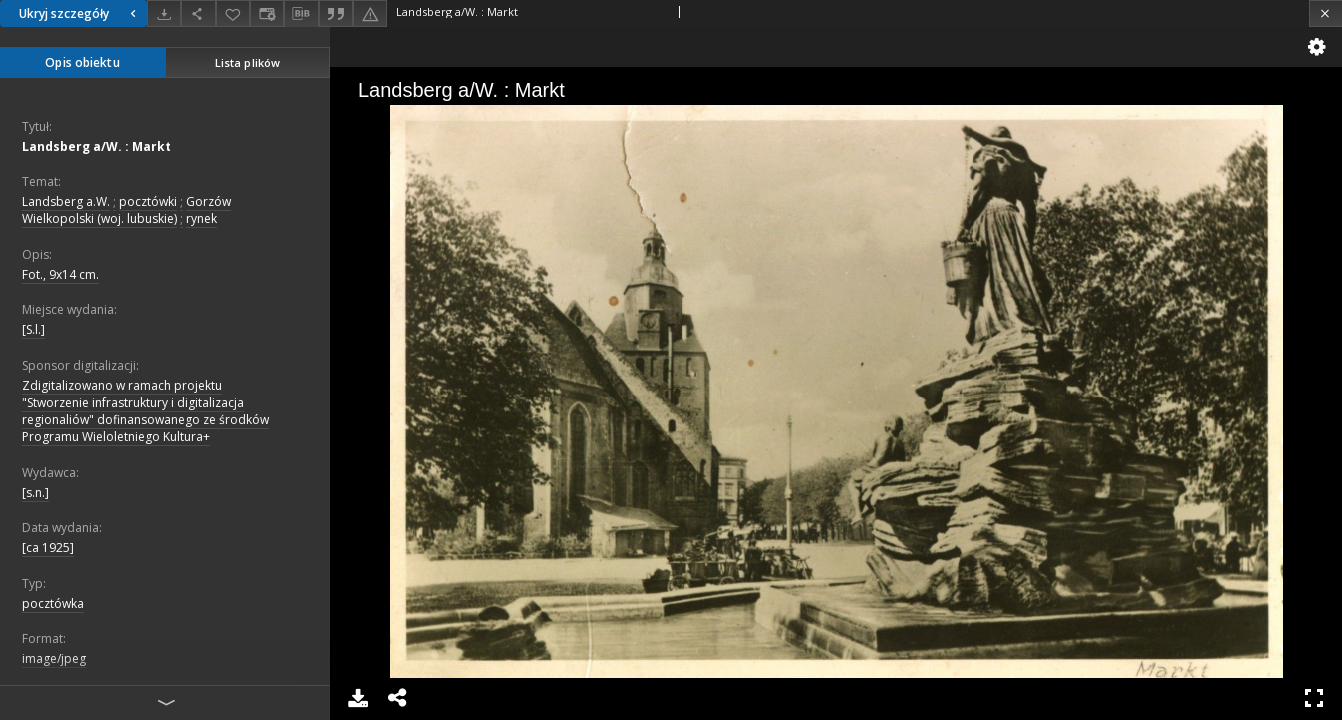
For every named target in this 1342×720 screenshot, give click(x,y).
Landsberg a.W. (66, 201)
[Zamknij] (1325, 13)
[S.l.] (33, 329)
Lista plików (247, 62)
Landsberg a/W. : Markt (96, 146)
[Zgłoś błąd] (370, 13)
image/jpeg (54, 658)
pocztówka (53, 603)
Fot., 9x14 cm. (60, 274)
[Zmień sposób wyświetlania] (267, 13)
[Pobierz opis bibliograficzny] (301, 14)
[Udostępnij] (198, 13)
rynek (201, 218)
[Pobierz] (164, 13)
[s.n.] (35, 492)
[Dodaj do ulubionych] (233, 13)
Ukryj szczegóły (80, 13)
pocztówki (148, 201)
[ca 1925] (48, 547)
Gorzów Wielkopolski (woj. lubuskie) (126, 210)
